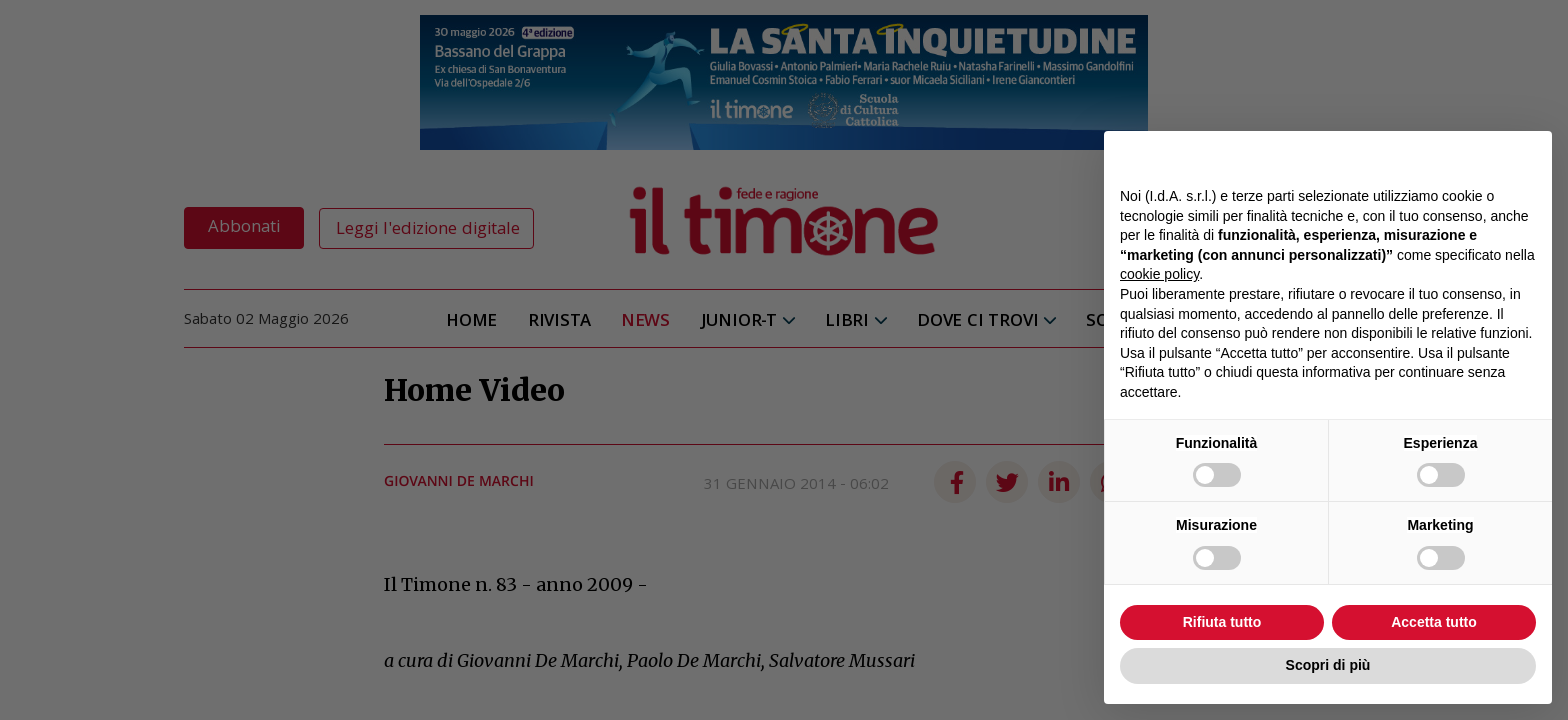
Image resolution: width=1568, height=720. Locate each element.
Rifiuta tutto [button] (1222, 622)
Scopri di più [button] (1328, 665)
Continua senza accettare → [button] (1443, 156)
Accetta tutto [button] (1434, 622)
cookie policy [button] (1159, 274)
